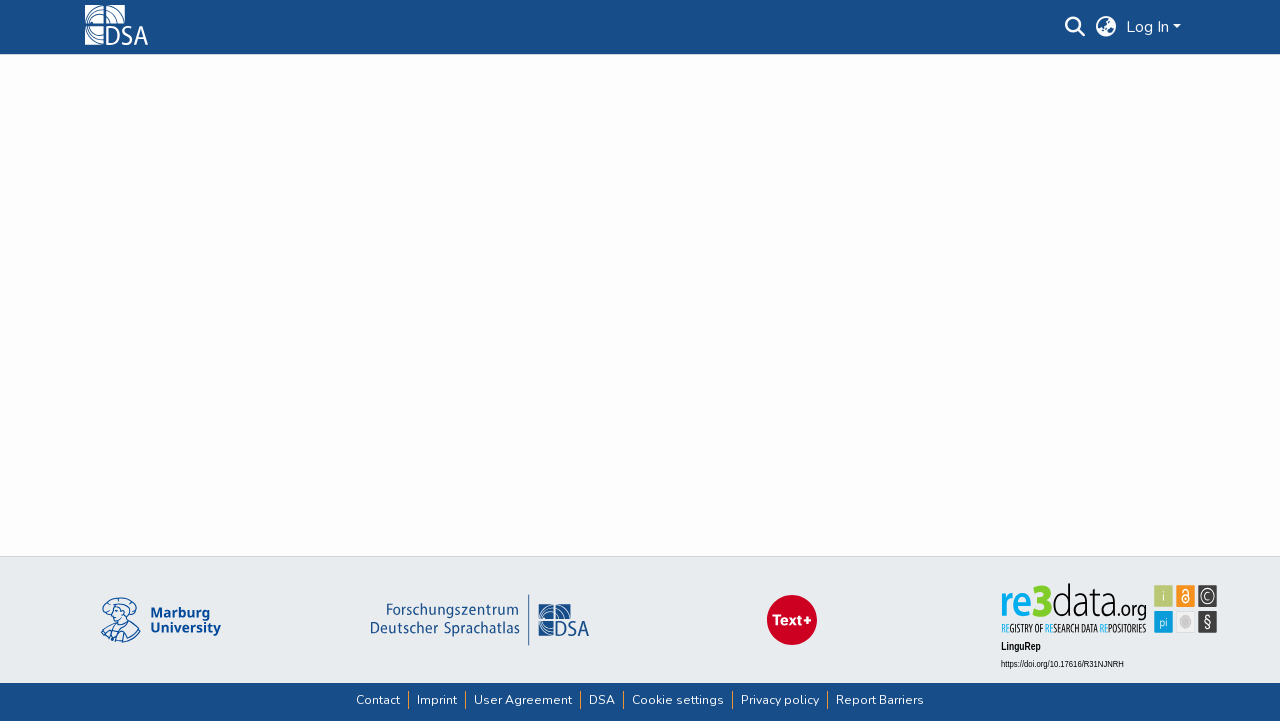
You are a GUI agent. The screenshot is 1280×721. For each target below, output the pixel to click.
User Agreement (523, 700)
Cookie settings (678, 700)
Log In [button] (1149, 27)
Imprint (437, 700)
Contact (378, 700)
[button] (1074, 27)
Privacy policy (780, 700)
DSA (602, 700)
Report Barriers (880, 700)
